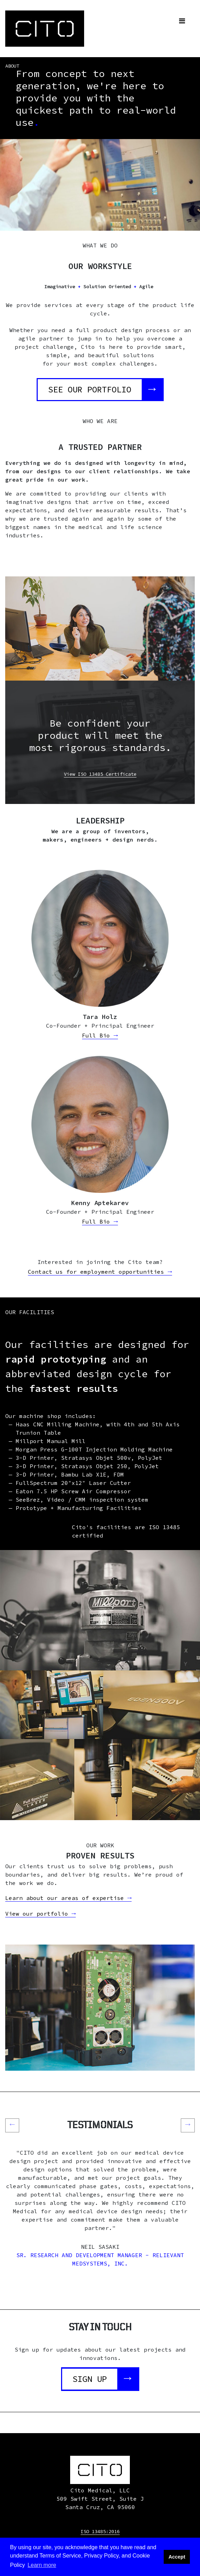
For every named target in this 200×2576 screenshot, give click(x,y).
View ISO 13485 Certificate (100, 774)
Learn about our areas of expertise (68, 1898)
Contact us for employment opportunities (100, 1271)
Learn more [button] (42, 2565)
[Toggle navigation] (182, 21)
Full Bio (100, 1035)
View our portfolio (40, 1913)
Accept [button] (177, 2557)
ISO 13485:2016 (100, 2531)
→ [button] (190, 2123)
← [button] (14, 2123)
